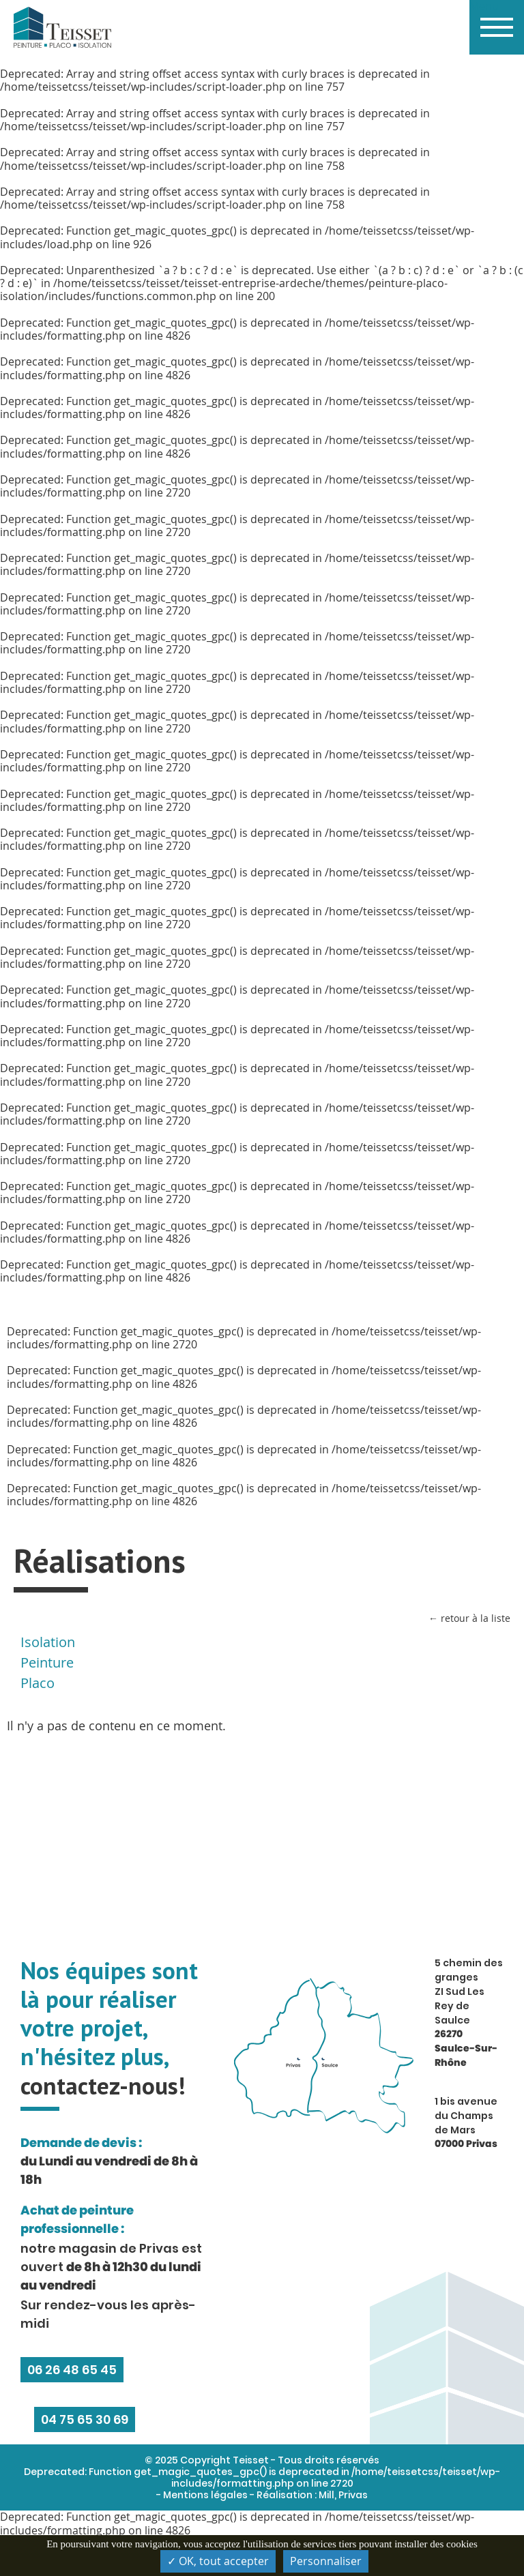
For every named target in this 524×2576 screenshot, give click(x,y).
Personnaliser (326, 2560)
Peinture (47, 1662)
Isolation (47, 1642)
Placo (37, 1683)
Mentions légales (205, 2495)
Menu (491, 14)
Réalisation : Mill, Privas (312, 2495)
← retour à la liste (469, 1618)
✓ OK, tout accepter (218, 2560)
